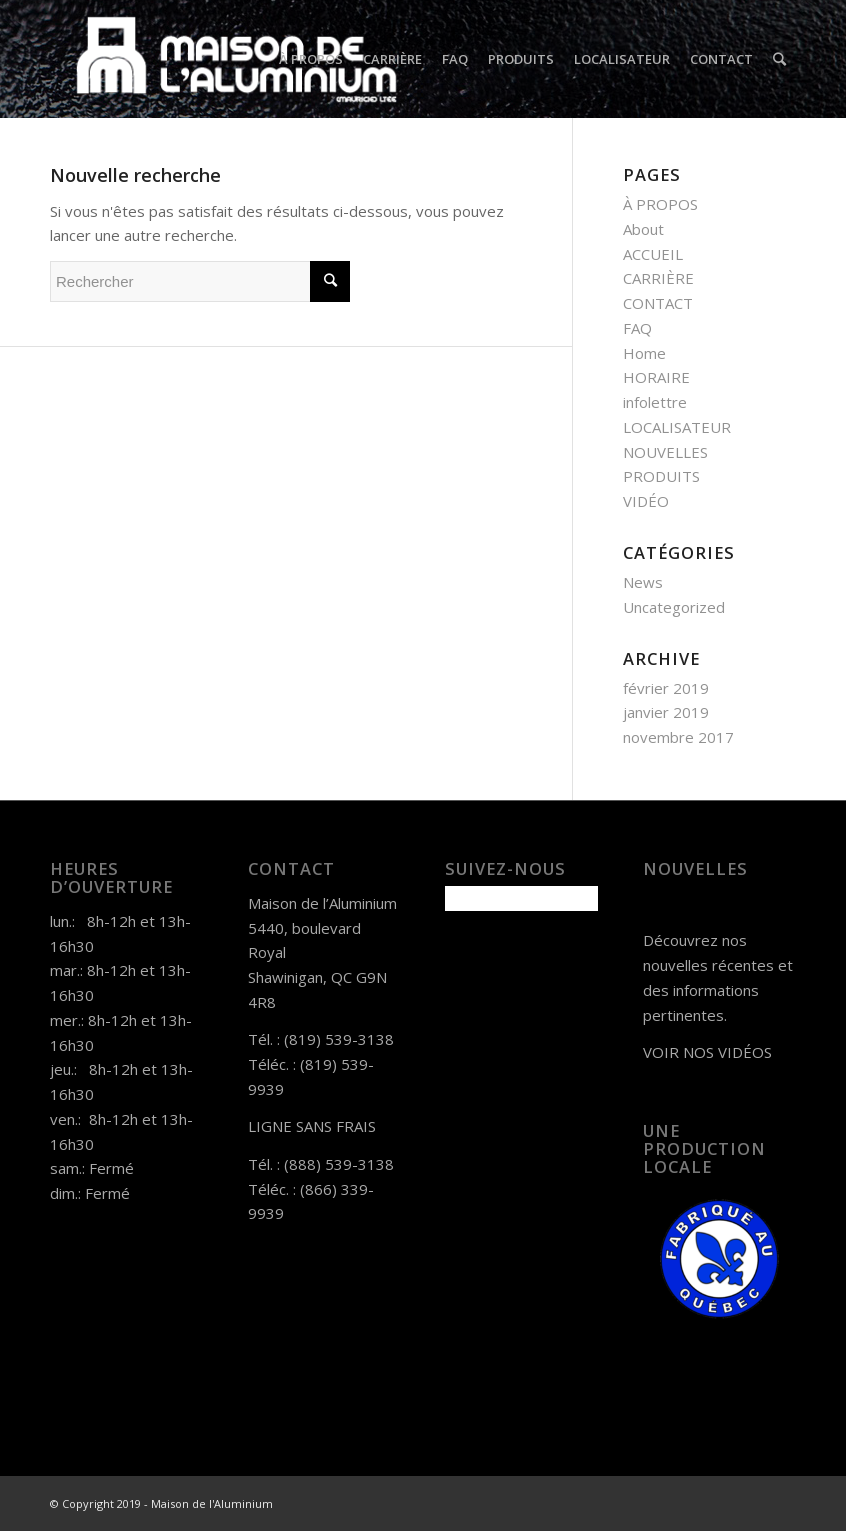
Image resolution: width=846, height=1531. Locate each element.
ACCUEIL (653, 254)
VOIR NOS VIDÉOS (707, 1052)
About (643, 229)
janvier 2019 (666, 712)
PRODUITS (661, 476)
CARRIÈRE (658, 278)
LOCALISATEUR (677, 427)
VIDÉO (646, 501)
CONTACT (658, 303)
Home (644, 353)
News (643, 582)
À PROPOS (660, 204)
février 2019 (666, 688)
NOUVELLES (665, 452)
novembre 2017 (678, 737)
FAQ (637, 328)
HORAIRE (656, 377)
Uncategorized (674, 607)
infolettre (655, 402)
